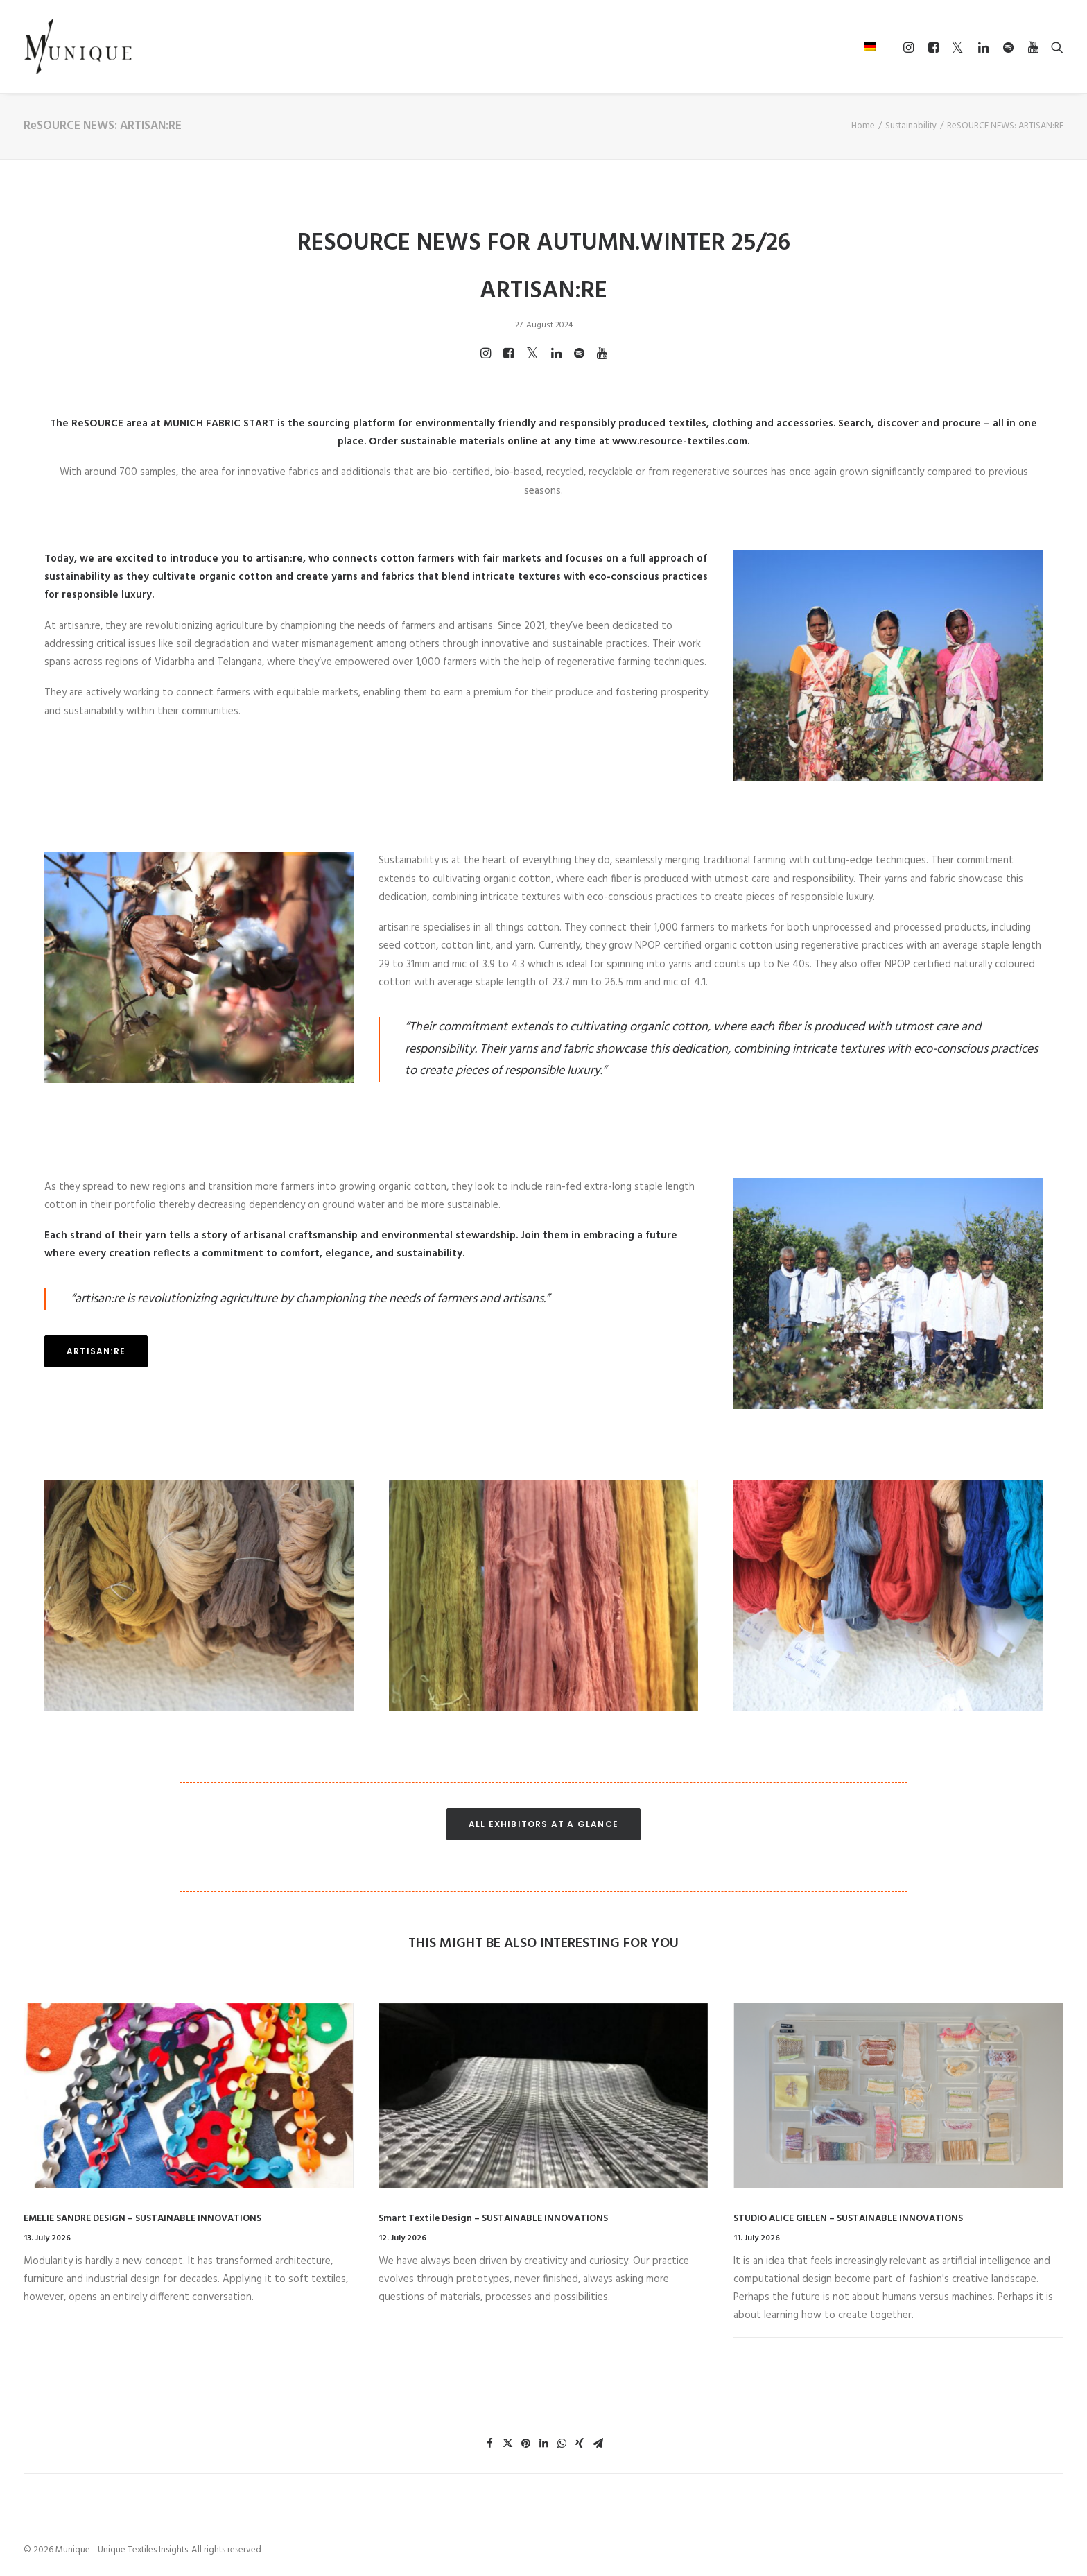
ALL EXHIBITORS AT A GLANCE (543, 1824)
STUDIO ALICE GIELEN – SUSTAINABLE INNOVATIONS (848, 2219)
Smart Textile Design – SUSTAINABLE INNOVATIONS (493, 2219)
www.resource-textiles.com (679, 441)
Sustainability (911, 126)
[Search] (1054, 47)
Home (863, 126)
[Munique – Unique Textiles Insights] (78, 46)
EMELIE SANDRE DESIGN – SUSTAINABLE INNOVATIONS (142, 2219)
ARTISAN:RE (96, 1351)
